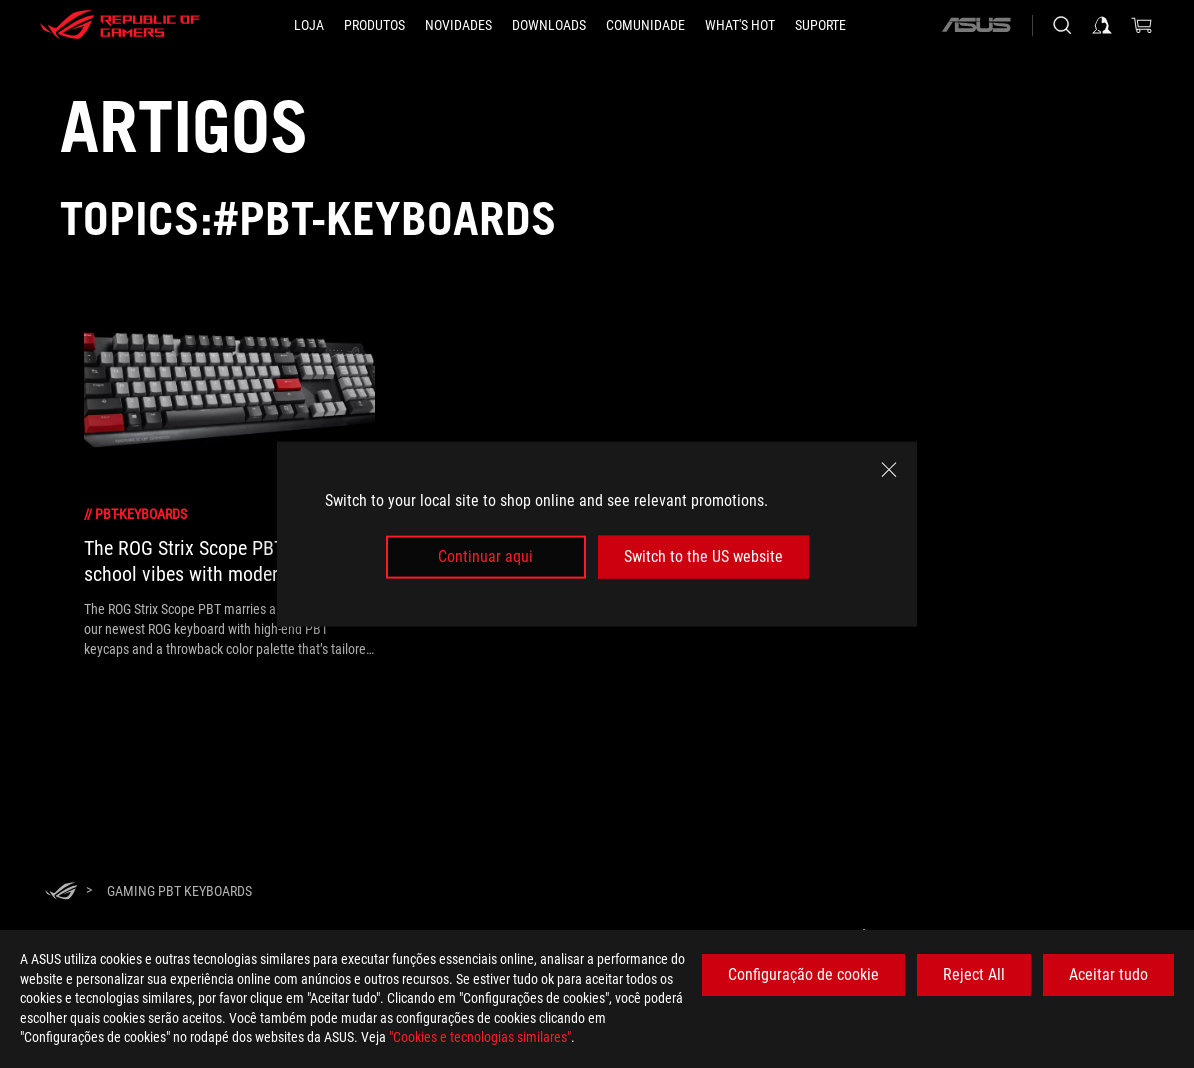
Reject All (974, 974)
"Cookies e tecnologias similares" (480, 1037)
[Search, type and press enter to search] (1062, 25)
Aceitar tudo (1108, 974)
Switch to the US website (703, 556)
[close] (889, 470)
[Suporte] (820, 25)
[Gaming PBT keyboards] (179, 891)
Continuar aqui (485, 556)
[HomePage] (61, 892)
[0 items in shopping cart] (1142, 25)
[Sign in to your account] (1102, 25)
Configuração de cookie (803, 974)
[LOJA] (309, 25)
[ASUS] (976, 25)
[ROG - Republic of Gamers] (120, 25)
